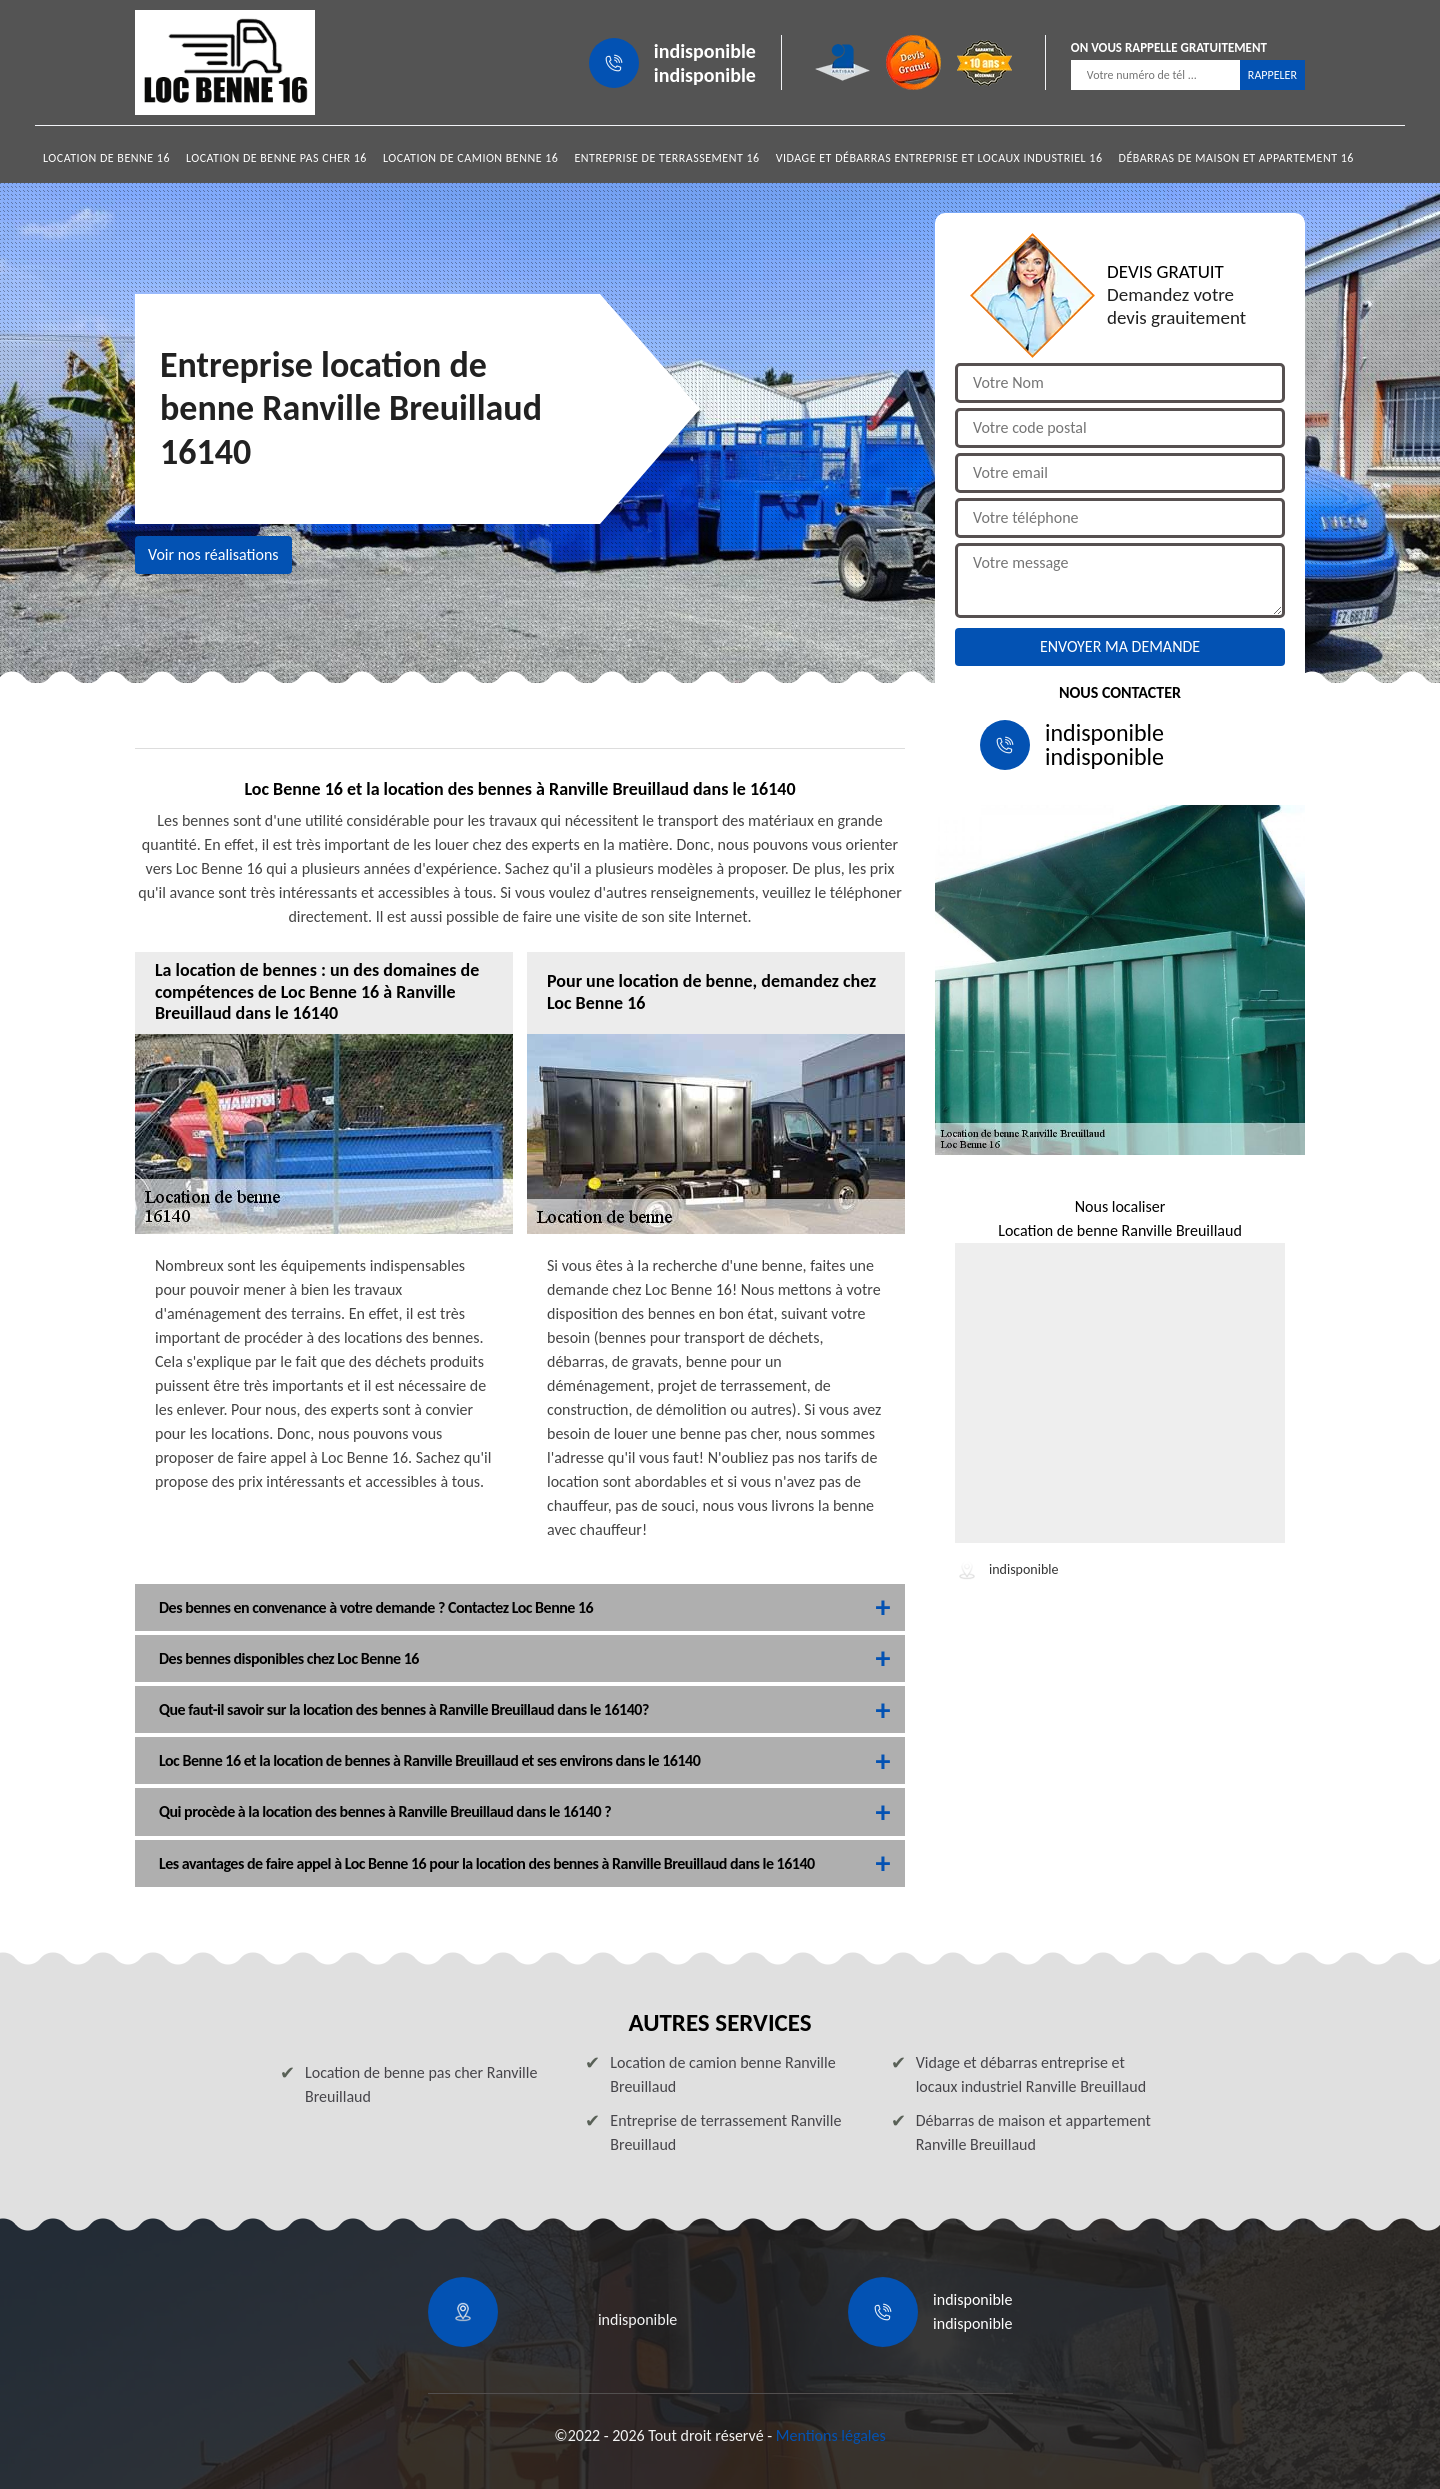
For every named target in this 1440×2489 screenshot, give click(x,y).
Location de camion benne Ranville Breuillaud (722, 2074)
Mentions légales (831, 2435)
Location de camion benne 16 (471, 158)
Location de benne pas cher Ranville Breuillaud (421, 2084)
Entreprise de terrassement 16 (666, 158)
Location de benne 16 (106, 158)
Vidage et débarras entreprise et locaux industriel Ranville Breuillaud (1031, 2074)
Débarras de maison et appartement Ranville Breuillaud (1033, 2132)
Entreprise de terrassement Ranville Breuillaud (725, 2132)
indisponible (705, 51)
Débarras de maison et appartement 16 (1236, 158)
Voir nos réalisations (213, 554)
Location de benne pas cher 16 (276, 158)
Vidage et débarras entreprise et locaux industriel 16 (939, 158)
